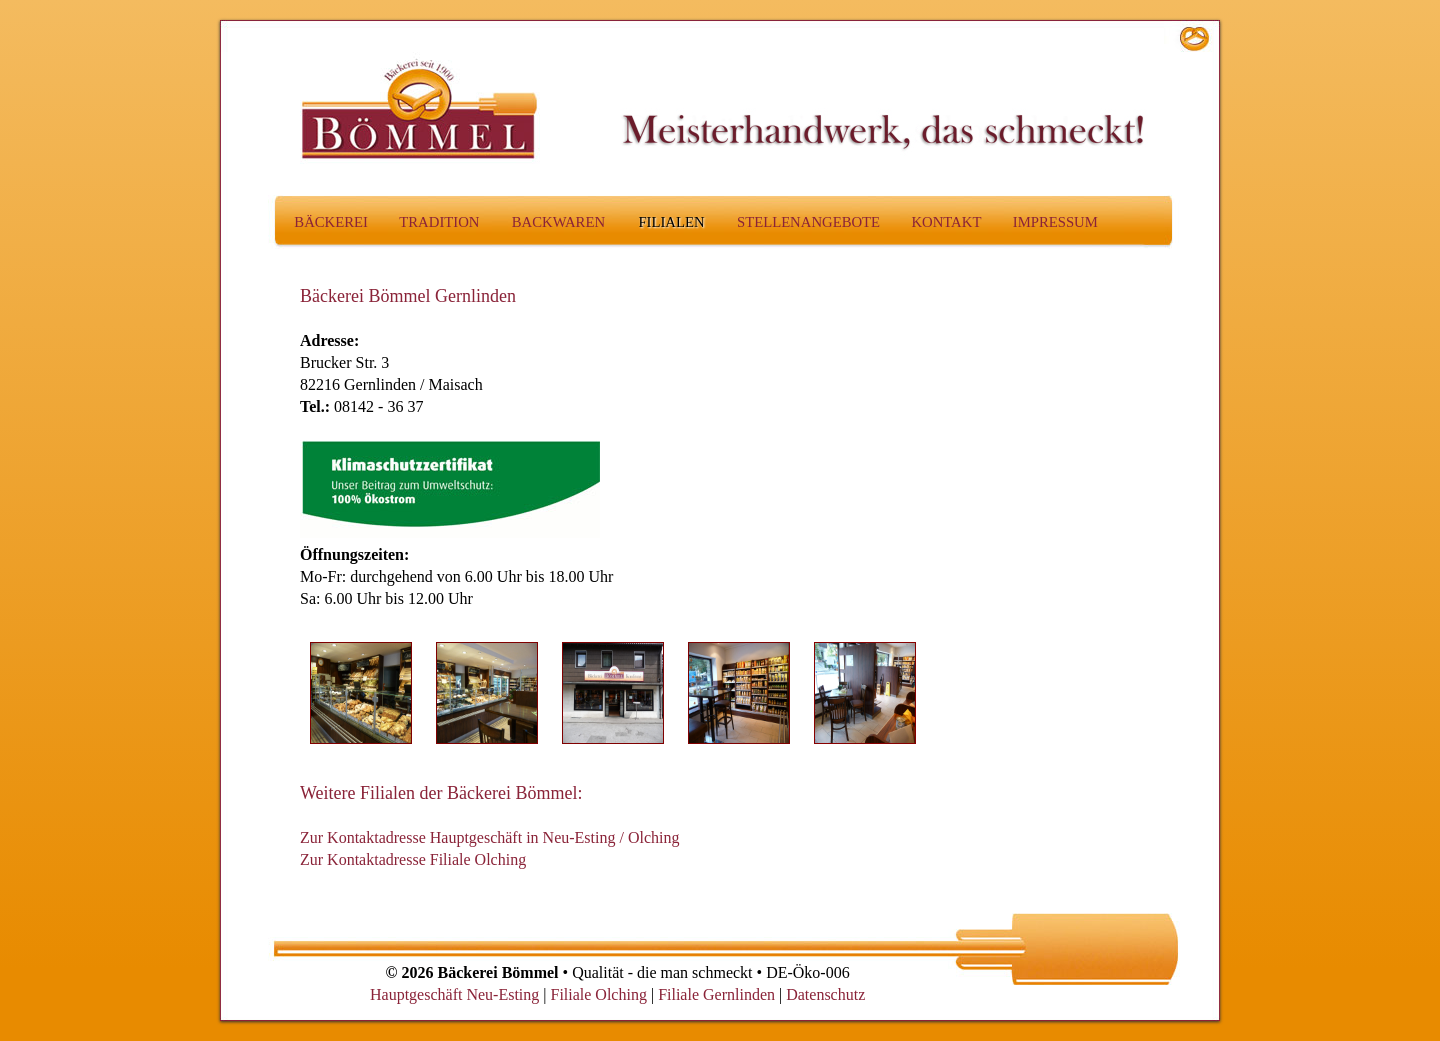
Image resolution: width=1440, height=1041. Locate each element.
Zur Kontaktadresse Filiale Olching (413, 859)
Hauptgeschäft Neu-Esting (454, 994)
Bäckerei (331, 222)
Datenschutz (825, 994)
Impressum (1055, 222)
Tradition (439, 222)
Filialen (671, 222)
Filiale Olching (598, 994)
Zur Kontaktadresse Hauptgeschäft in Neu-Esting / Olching (489, 837)
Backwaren (558, 222)
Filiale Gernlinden (716, 994)
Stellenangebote (808, 222)
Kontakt (946, 222)
